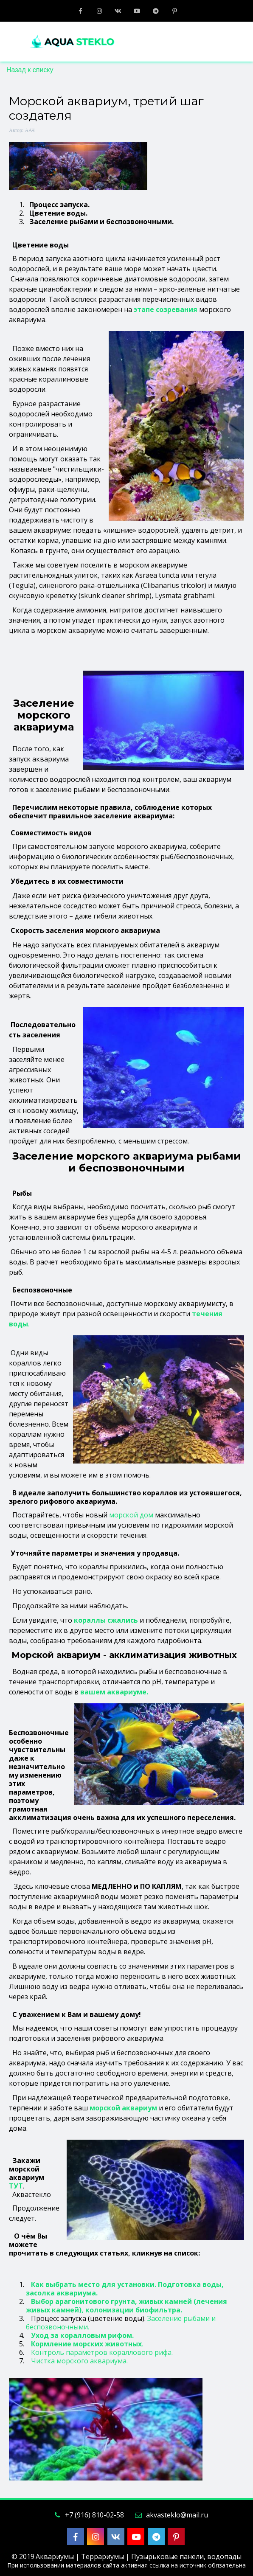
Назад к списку (29, 69)
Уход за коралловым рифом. (82, 2335)
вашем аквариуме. (114, 1692)
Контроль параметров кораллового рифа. (102, 2352)
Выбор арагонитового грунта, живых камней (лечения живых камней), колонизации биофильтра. (126, 2306)
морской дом (131, 1515)
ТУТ (16, 2186)
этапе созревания (165, 309)
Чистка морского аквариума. (79, 2360)
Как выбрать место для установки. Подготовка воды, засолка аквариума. (125, 2289)
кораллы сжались (106, 1620)
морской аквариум (123, 2107)
